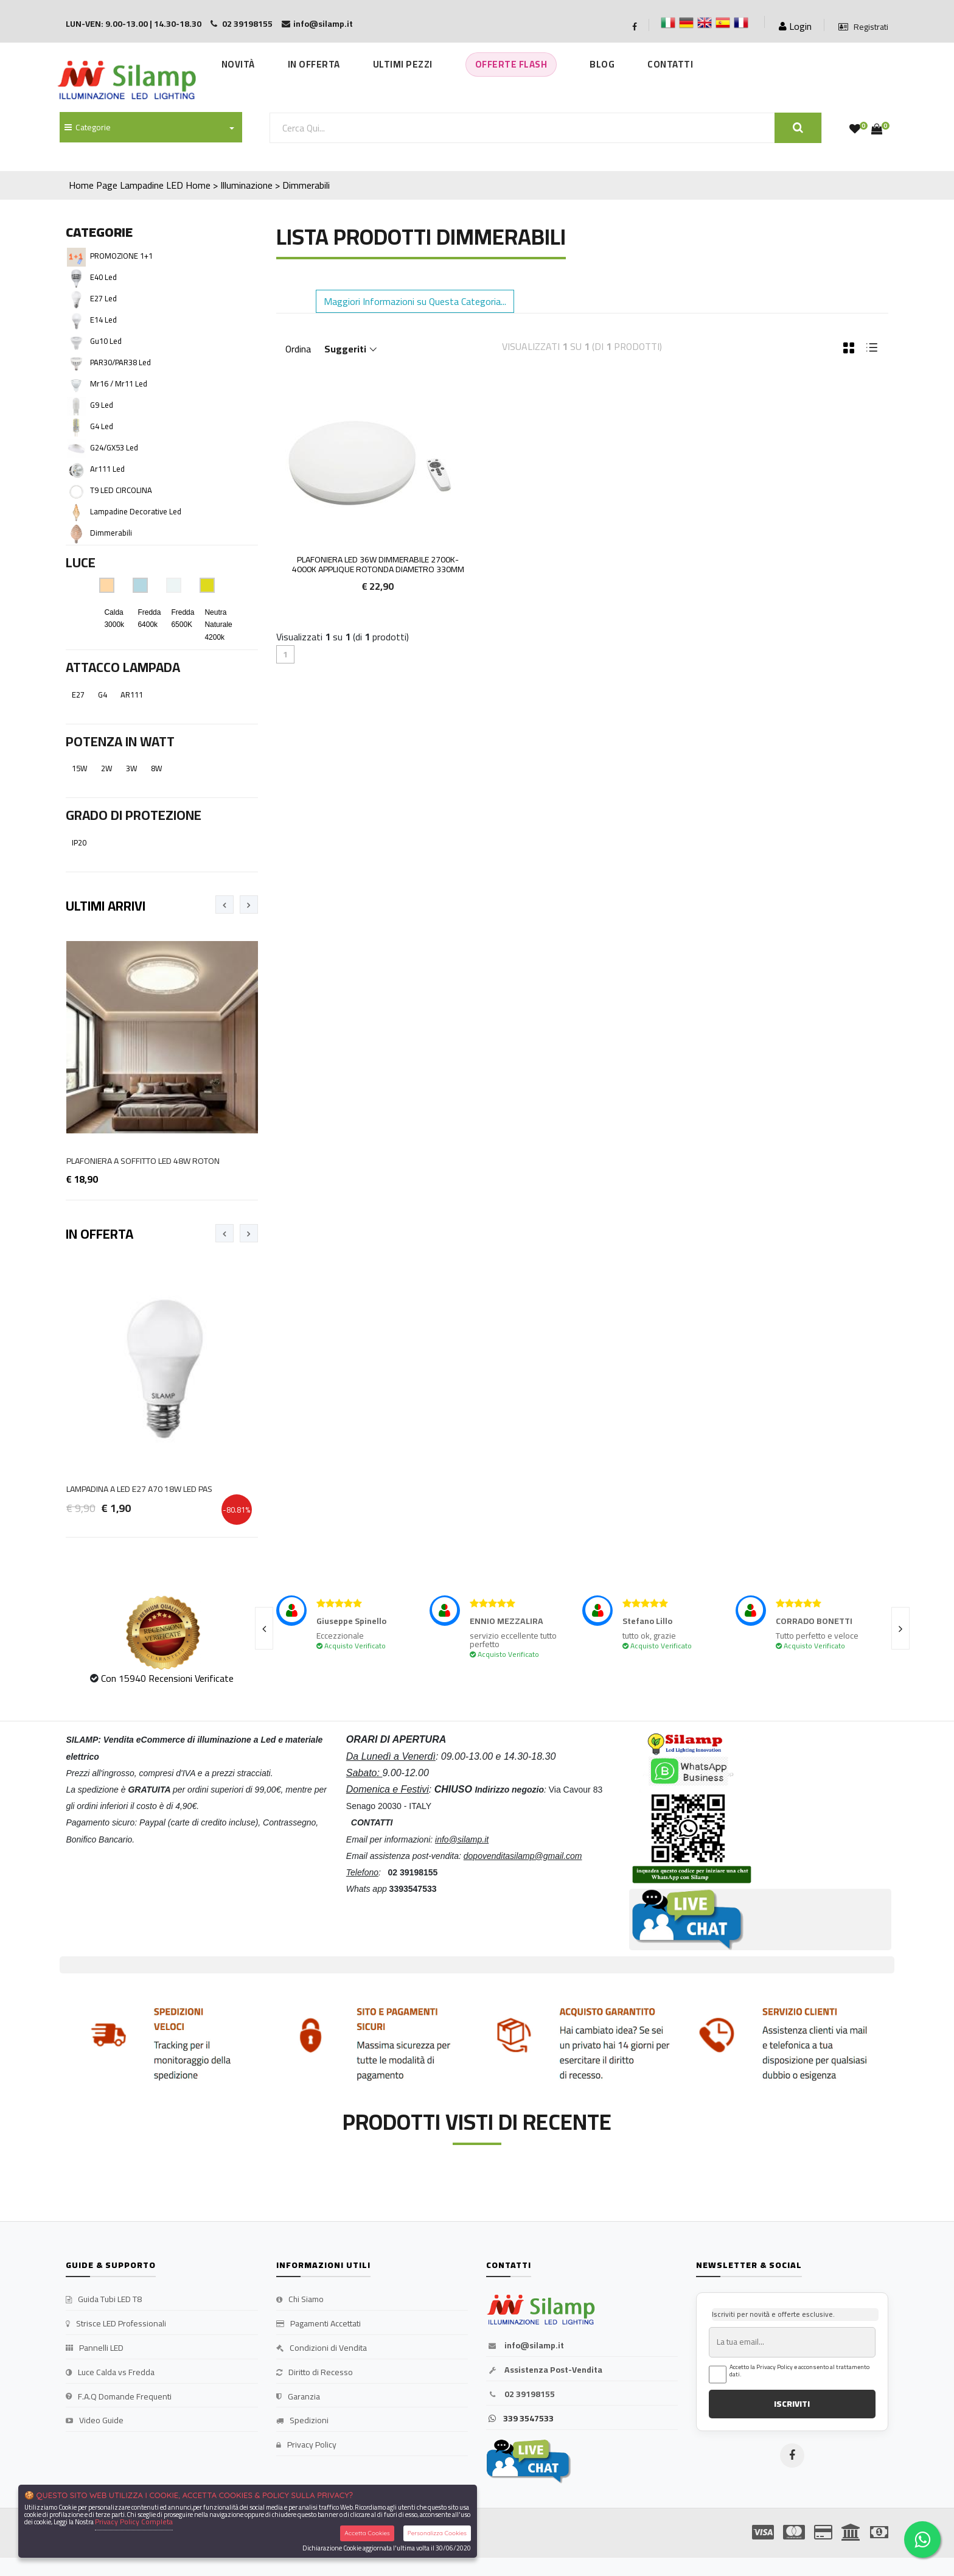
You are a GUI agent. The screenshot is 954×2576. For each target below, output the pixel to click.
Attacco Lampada (123, 667)
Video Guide (95, 2420)
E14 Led (103, 319)
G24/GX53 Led (114, 447)
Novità (238, 64)
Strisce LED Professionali (116, 2324)
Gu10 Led (106, 341)
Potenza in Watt (120, 741)
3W (132, 768)
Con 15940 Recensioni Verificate (167, 1678)
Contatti (670, 64)
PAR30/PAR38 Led (120, 362)
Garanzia (298, 2397)
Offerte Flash (511, 64)
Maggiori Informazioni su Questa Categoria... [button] (415, 301)
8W (156, 768)
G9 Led (101, 404)
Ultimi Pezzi (403, 64)
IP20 (79, 842)
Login (795, 26)
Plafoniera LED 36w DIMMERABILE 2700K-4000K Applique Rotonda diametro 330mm (378, 564)
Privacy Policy (306, 2445)
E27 (78, 694)
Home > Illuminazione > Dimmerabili (258, 185)
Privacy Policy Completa (134, 2522)
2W (107, 768)
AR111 (131, 694)
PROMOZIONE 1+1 (121, 255)
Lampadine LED (151, 185)
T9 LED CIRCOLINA (121, 490)
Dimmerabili (111, 532)
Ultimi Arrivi (105, 906)
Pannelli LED (95, 2348)
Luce (81, 562)
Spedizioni (302, 2420)
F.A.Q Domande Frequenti (119, 2397)
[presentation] (224, 904)
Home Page (93, 185)
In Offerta (314, 64)
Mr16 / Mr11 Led (118, 383)
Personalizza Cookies (437, 2533)
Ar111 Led (107, 468)
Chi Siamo (300, 2299)
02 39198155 (520, 2394)
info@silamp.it (525, 2346)
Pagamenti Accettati (318, 2324)
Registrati (863, 27)
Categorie (87, 127)
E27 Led (103, 298)
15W (80, 768)
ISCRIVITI (792, 2404)
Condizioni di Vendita (321, 2348)
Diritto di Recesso (314, 2372)
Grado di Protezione (133, 815)
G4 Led (101, 426)
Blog (602, 64)
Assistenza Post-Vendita (544, 2370)
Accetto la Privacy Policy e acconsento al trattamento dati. (799, 2371)
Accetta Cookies (367, 2533)
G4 (102, 694)
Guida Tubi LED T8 (104, 2299)
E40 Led (103, 277)
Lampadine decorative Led (135, 511)
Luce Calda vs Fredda (110, 2372)
